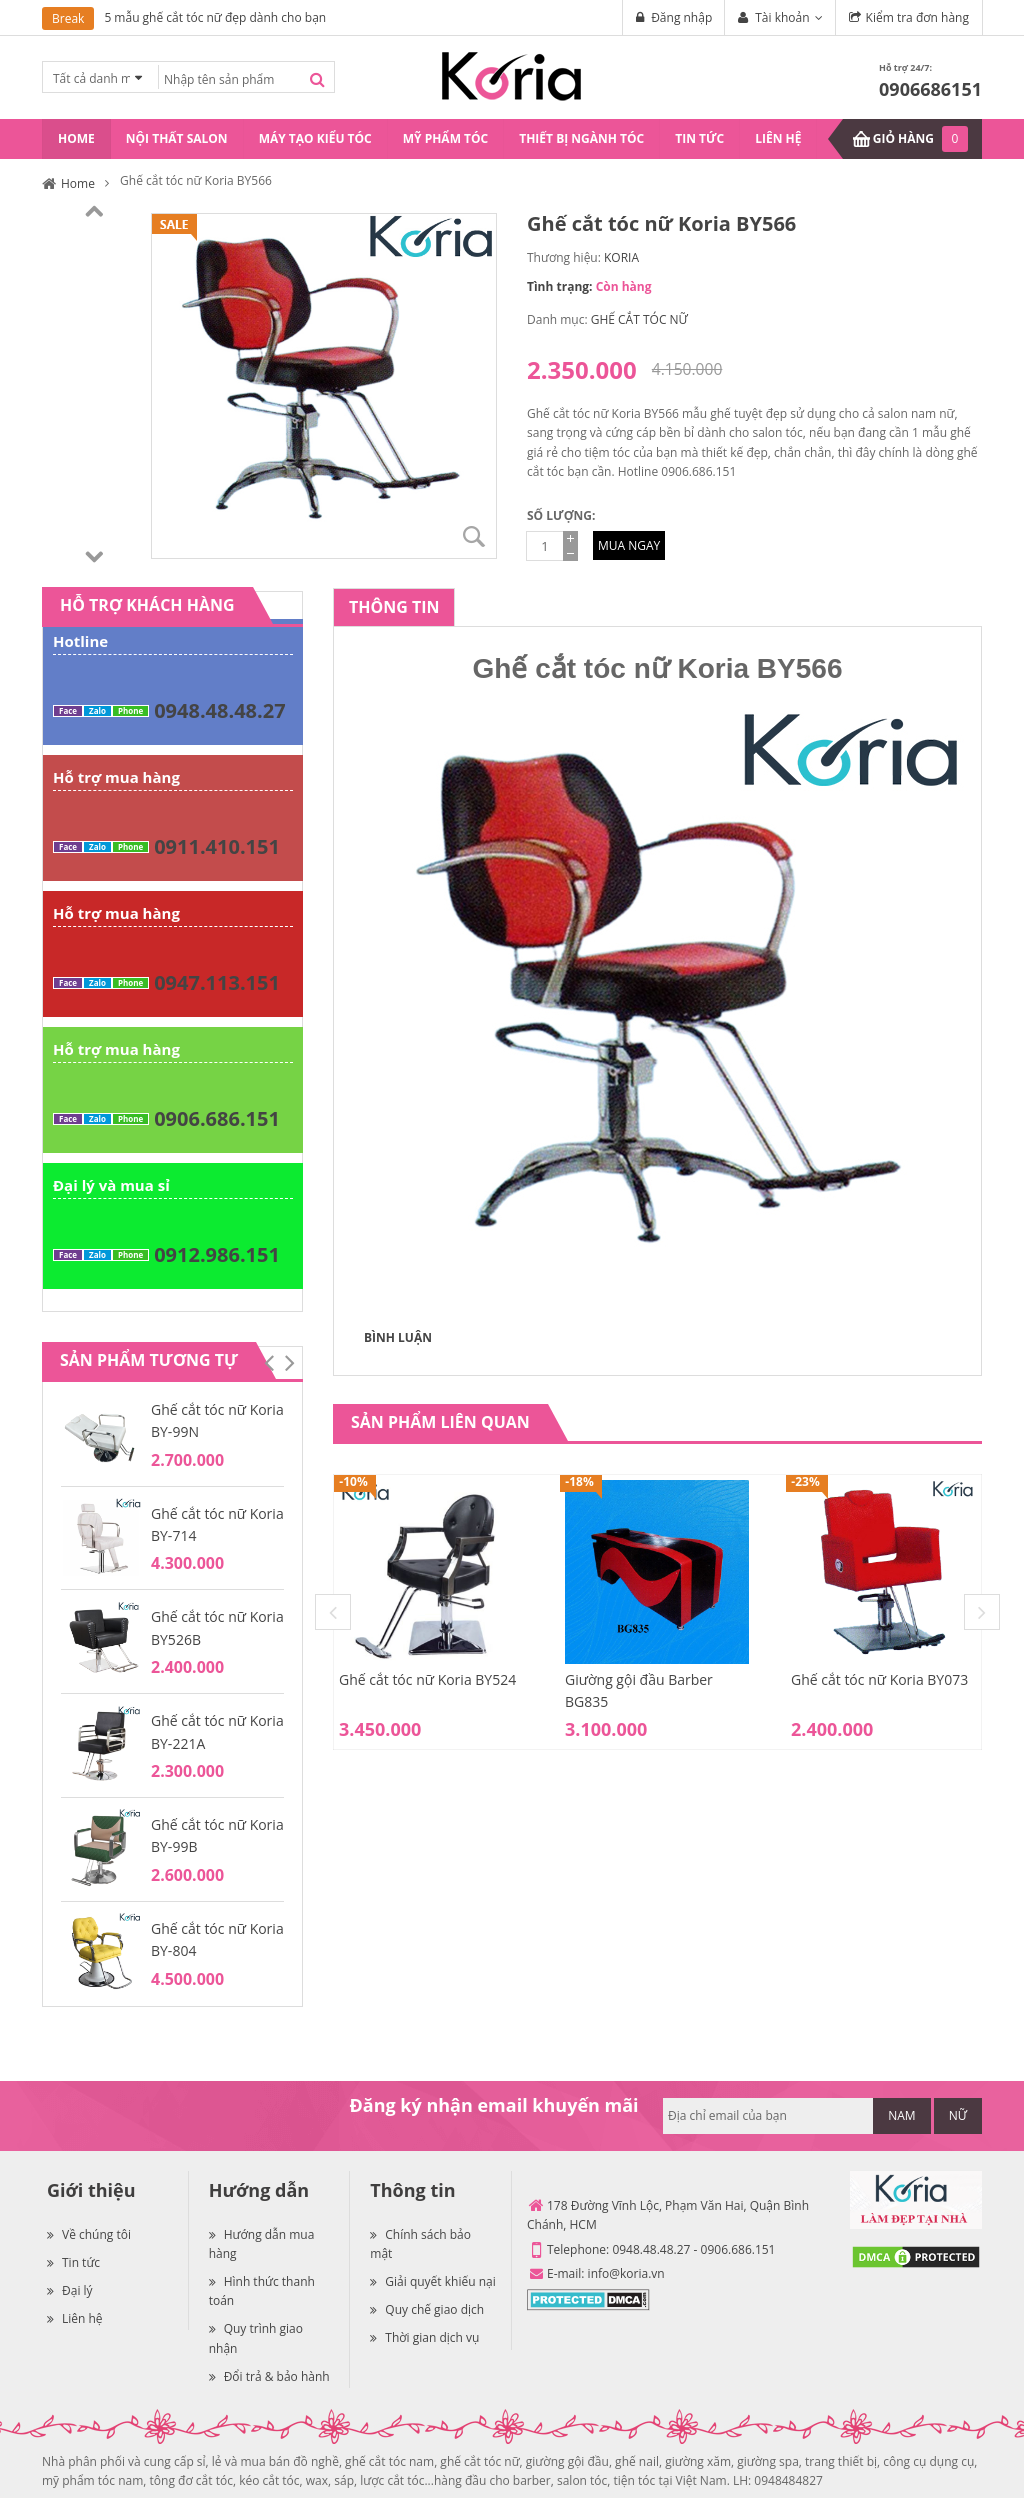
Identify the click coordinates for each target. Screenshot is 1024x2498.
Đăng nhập (681, 17)
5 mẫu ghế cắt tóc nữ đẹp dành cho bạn (215, 17)
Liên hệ (75, 2318)
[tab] (394, 607)
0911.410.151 (217, 846)
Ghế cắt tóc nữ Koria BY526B (217, 1627)
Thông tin (394, 607)
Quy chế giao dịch (427, 2309)
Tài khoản (782, 17)
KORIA (621, 257)
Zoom (474, 536)
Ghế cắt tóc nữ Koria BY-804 (217, 1939)
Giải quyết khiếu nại (432, 2281)
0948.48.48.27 (219, 710)
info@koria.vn (626, 2273)
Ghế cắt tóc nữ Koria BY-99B (217, 1835)
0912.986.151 (217, 1254)
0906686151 (930, 89)
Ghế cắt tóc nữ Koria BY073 (879, 1679)
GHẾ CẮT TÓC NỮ (639, 319)
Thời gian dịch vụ (424, 2337)
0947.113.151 (217, 982)
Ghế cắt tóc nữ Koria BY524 (427, 1679)
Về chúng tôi (89, 2234)
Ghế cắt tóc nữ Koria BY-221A (217, 1731)
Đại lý (70, 2290)
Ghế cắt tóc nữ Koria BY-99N (217, 1420)
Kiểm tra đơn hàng (917, 17)
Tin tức (73, 2262)
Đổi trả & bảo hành (269, 2376)
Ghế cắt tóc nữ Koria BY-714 (217, 1524)
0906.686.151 (217, 1118)
